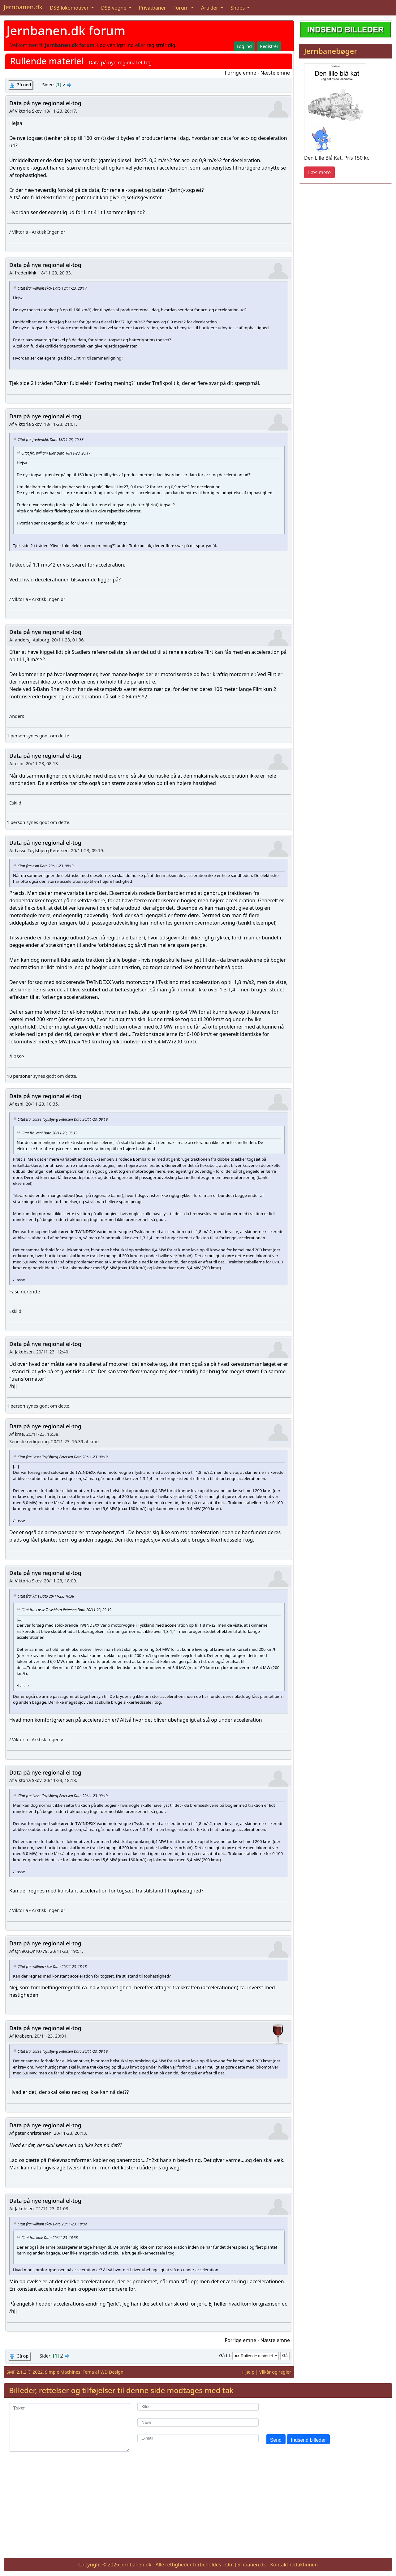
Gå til (224, 2355)
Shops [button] (238, 7)
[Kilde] (197, 2407)
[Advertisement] (198, 2509)
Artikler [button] (210, 7)
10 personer (19, 1076)
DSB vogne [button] (114, 7)
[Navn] (197, 2422)
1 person (16, 736)
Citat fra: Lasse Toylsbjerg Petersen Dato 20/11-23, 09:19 (63, 1119)
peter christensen (33, 2133)
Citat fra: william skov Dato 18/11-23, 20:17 (52, 287)
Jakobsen (24, 1352)
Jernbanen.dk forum (65, 30)
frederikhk (26, 273)
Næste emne (275, 72)
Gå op (22, 2356)
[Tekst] (69, 2427)
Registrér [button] (269, 46)
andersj (22, 640)
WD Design (111, 2372)
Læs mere (319, 172)
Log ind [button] (244, 46)
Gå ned (23, 85)
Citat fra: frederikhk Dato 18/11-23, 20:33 (51, 439)
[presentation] (313, 2415)
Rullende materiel (47, 61)
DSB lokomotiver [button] (70, 7)
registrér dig (161, 45)
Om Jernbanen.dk (245, 2564)
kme (19, 1434)
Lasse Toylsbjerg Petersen (42, 850)
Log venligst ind (115, 45)
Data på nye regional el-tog (45, 103)
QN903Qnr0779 (31, 1951)
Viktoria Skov (28, 111)
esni (19, 763)
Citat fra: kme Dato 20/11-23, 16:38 (46, 1596)
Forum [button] (181, 7)
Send (276, 2440)
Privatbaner (152, 7)
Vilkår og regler (275, 2372)
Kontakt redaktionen (294, 2564)
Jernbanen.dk (23, 7)
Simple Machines (62, 2372)
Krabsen (23, 2036)
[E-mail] (197, 2438)
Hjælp (248, 2372)
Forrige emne (240, 72)
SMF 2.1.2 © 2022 (24, 2372)
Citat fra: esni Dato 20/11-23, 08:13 (46, 865)
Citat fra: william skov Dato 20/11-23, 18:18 (52, 1966)
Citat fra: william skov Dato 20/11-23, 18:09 (52, 2223)
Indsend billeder (308, 2440)
